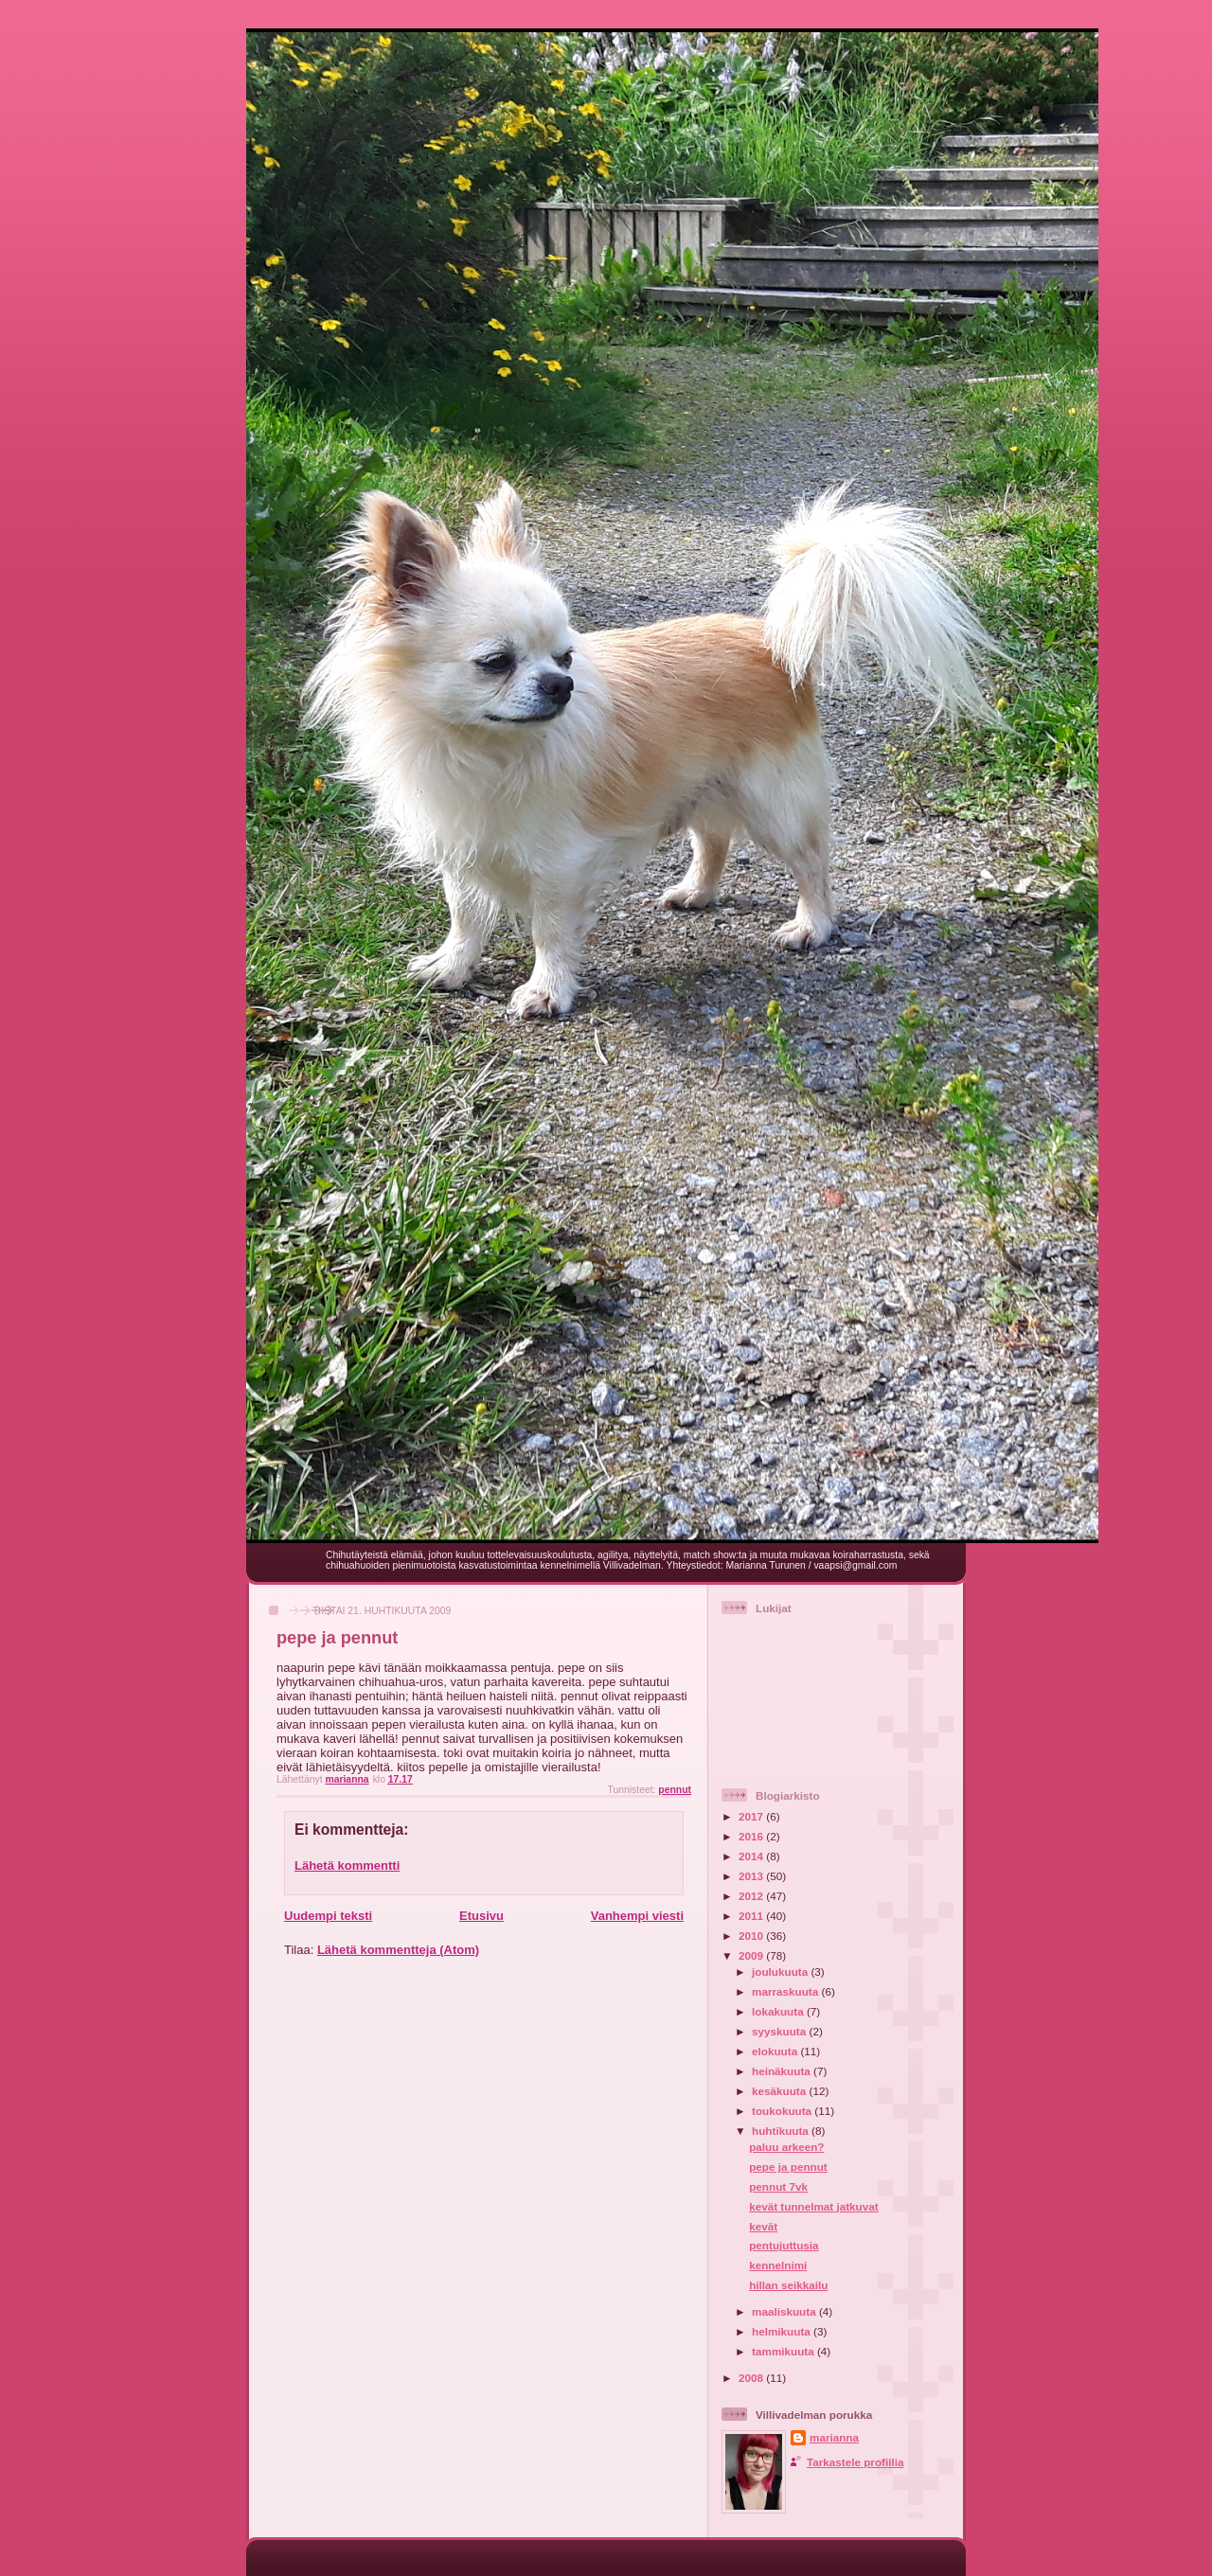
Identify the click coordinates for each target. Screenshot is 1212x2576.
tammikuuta (784, 2351)
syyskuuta (780, 2031)
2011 (752, 1916)
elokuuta (776, 2051)
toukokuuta (783, 2111)
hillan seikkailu (788, 2285)
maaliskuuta (785, 2311)
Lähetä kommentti (347, 1865)
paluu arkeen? (786, 2147)
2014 (752, 1856)
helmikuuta (782, 2331)
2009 (752, 1955)
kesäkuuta (780, 2091)
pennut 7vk (778, 2186)
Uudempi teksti (328, 1916)
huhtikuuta (781, 2130)
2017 (752, 1816)
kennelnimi (778, 2265)
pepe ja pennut (788, 2166)
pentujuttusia (783, 2245)
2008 (752, 2378)
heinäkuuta (782, 2071)
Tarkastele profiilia (855, 2462)
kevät (763, 2226)
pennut (674, 1790)
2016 (752, 1836)
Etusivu (481, 1916)
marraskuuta (786, 1991)
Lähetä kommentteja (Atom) (398, 1950)
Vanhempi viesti (637, 1916)
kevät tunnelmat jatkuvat (813, 2206)
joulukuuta (781, 1971)
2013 (752, 1876)
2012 (752, 1896)
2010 (752, 1935)
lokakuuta (779, 2011)
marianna (834, 2437)
